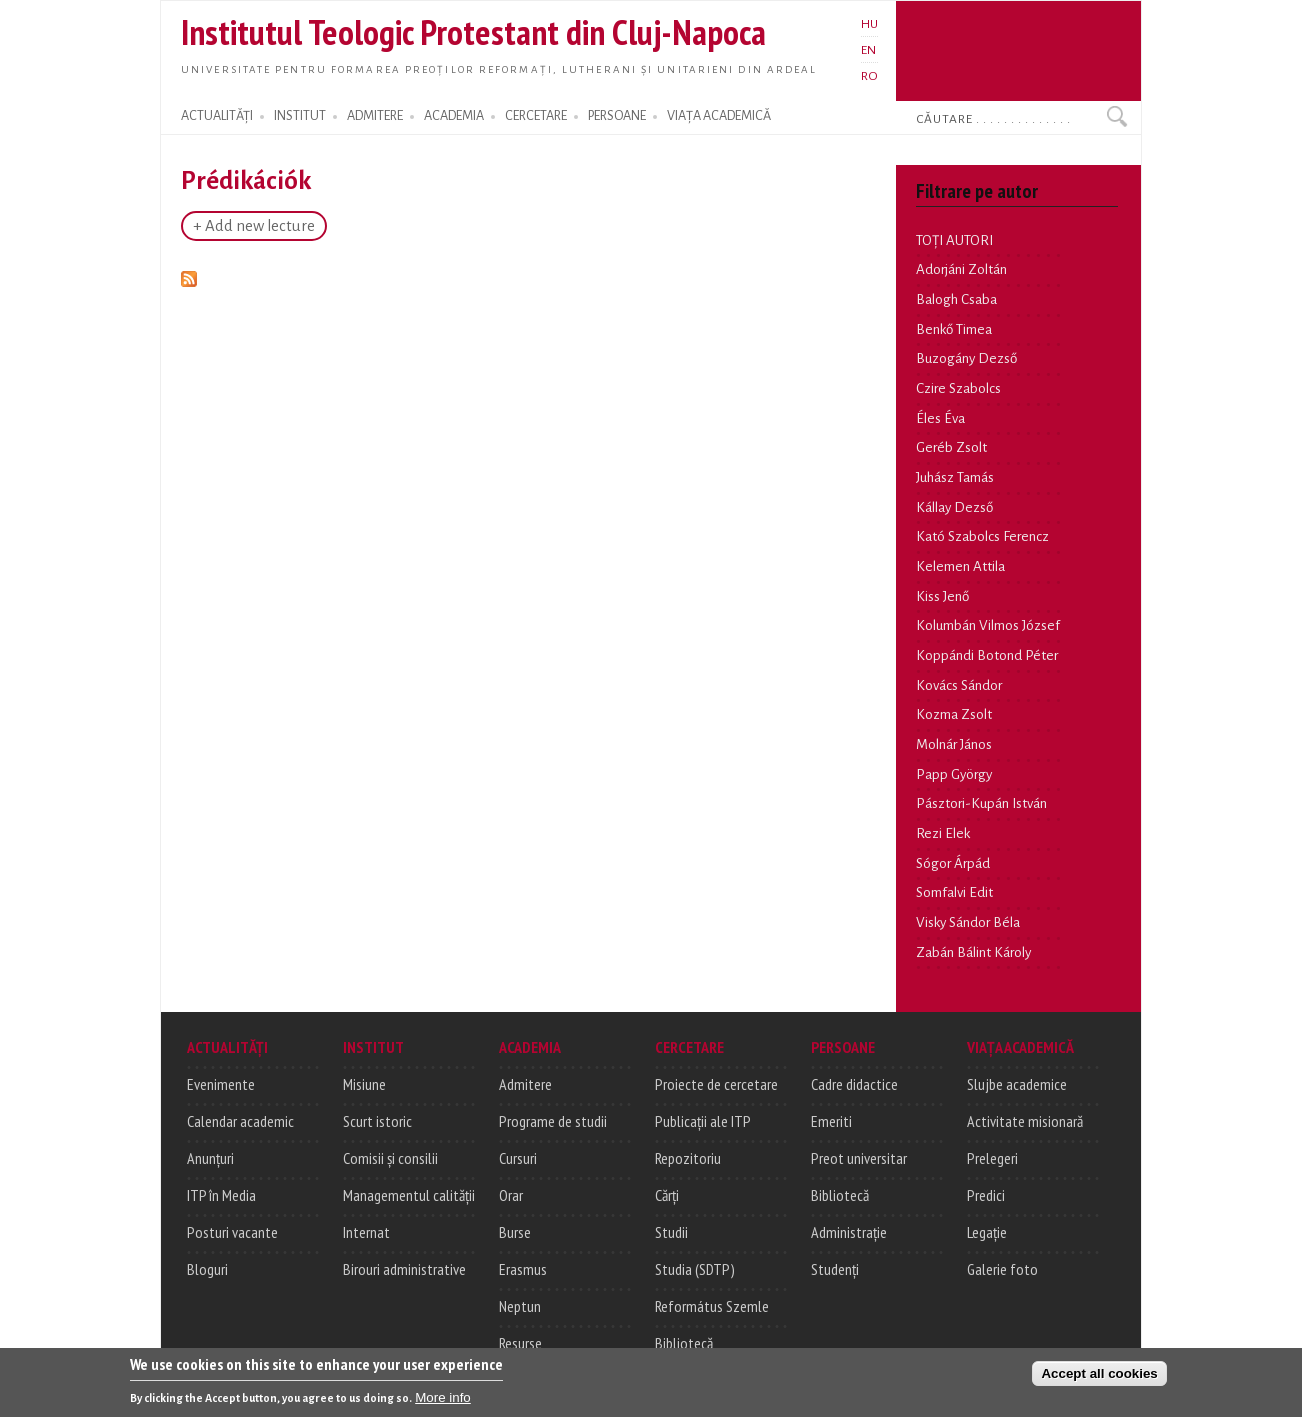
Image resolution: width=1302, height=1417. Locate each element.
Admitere (525, 1084)
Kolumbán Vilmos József (988, 625)
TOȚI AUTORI (954, 240)
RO (869, 76)
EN (868, 50)
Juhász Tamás (955, 477)
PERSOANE (617, 116)
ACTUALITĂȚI (217, 116)
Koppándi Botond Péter (987, 655)
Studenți (835, 1269)
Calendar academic (240, 1121)
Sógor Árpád (953, 863)
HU (869, 24)
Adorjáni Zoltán (961, 269)
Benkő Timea (954, 329)
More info (443, 1400)
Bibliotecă (684, 1343)
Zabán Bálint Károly (973, 952)
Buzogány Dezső (966, 358)
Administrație (849, 1232)
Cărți (667, 1195)
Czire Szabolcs (958, 388)
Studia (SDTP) (695, 1269)
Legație (987, 1232)
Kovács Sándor (959, 685)
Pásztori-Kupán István (981, 803)
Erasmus (523, 1269)
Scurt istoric (377, 1121)
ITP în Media (221, 1195)
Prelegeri (992, 1158)
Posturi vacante (232, 1232)
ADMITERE (375, 116)
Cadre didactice (854, 1084)
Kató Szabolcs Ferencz (982, 536)
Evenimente (221, 1084)
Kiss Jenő (942, 596)
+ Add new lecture (254, 226)
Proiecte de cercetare (716, 1084)
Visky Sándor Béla (968, 922)
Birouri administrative (404, 1269)
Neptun (520, 1306)
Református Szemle (712, 1306)
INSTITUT (300, 116)
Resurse (520, 1343)
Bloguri (207, 1269)
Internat (366, 1232)
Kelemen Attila (960, 566)
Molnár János (954, 744)
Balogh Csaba (956, 299)
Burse (515, 1232)
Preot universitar (859, 1158)
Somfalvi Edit (954, 892)
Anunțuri (210, 1158)
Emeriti (831, 1121)
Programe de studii (553, 1121)
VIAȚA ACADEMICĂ (719, 116)
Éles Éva (940, 418)
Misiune (364, 1084)
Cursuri (518, 1158)
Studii (671, 1232)
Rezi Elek (943, 833)
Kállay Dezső (954, 507)
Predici (986, 1195)
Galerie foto (1002, 1269)
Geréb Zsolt (951, 447)
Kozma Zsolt (954, 714)
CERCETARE (536, 116)
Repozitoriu (688, 1158)
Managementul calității (409, 1195)
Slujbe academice (1017, 1084)
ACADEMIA (454, 116)
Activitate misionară (1025, 1121)
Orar (511, 1195)
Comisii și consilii (390, 1158)
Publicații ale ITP (703, 1121)
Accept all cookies (1099, 1376)
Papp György (954, 774)
